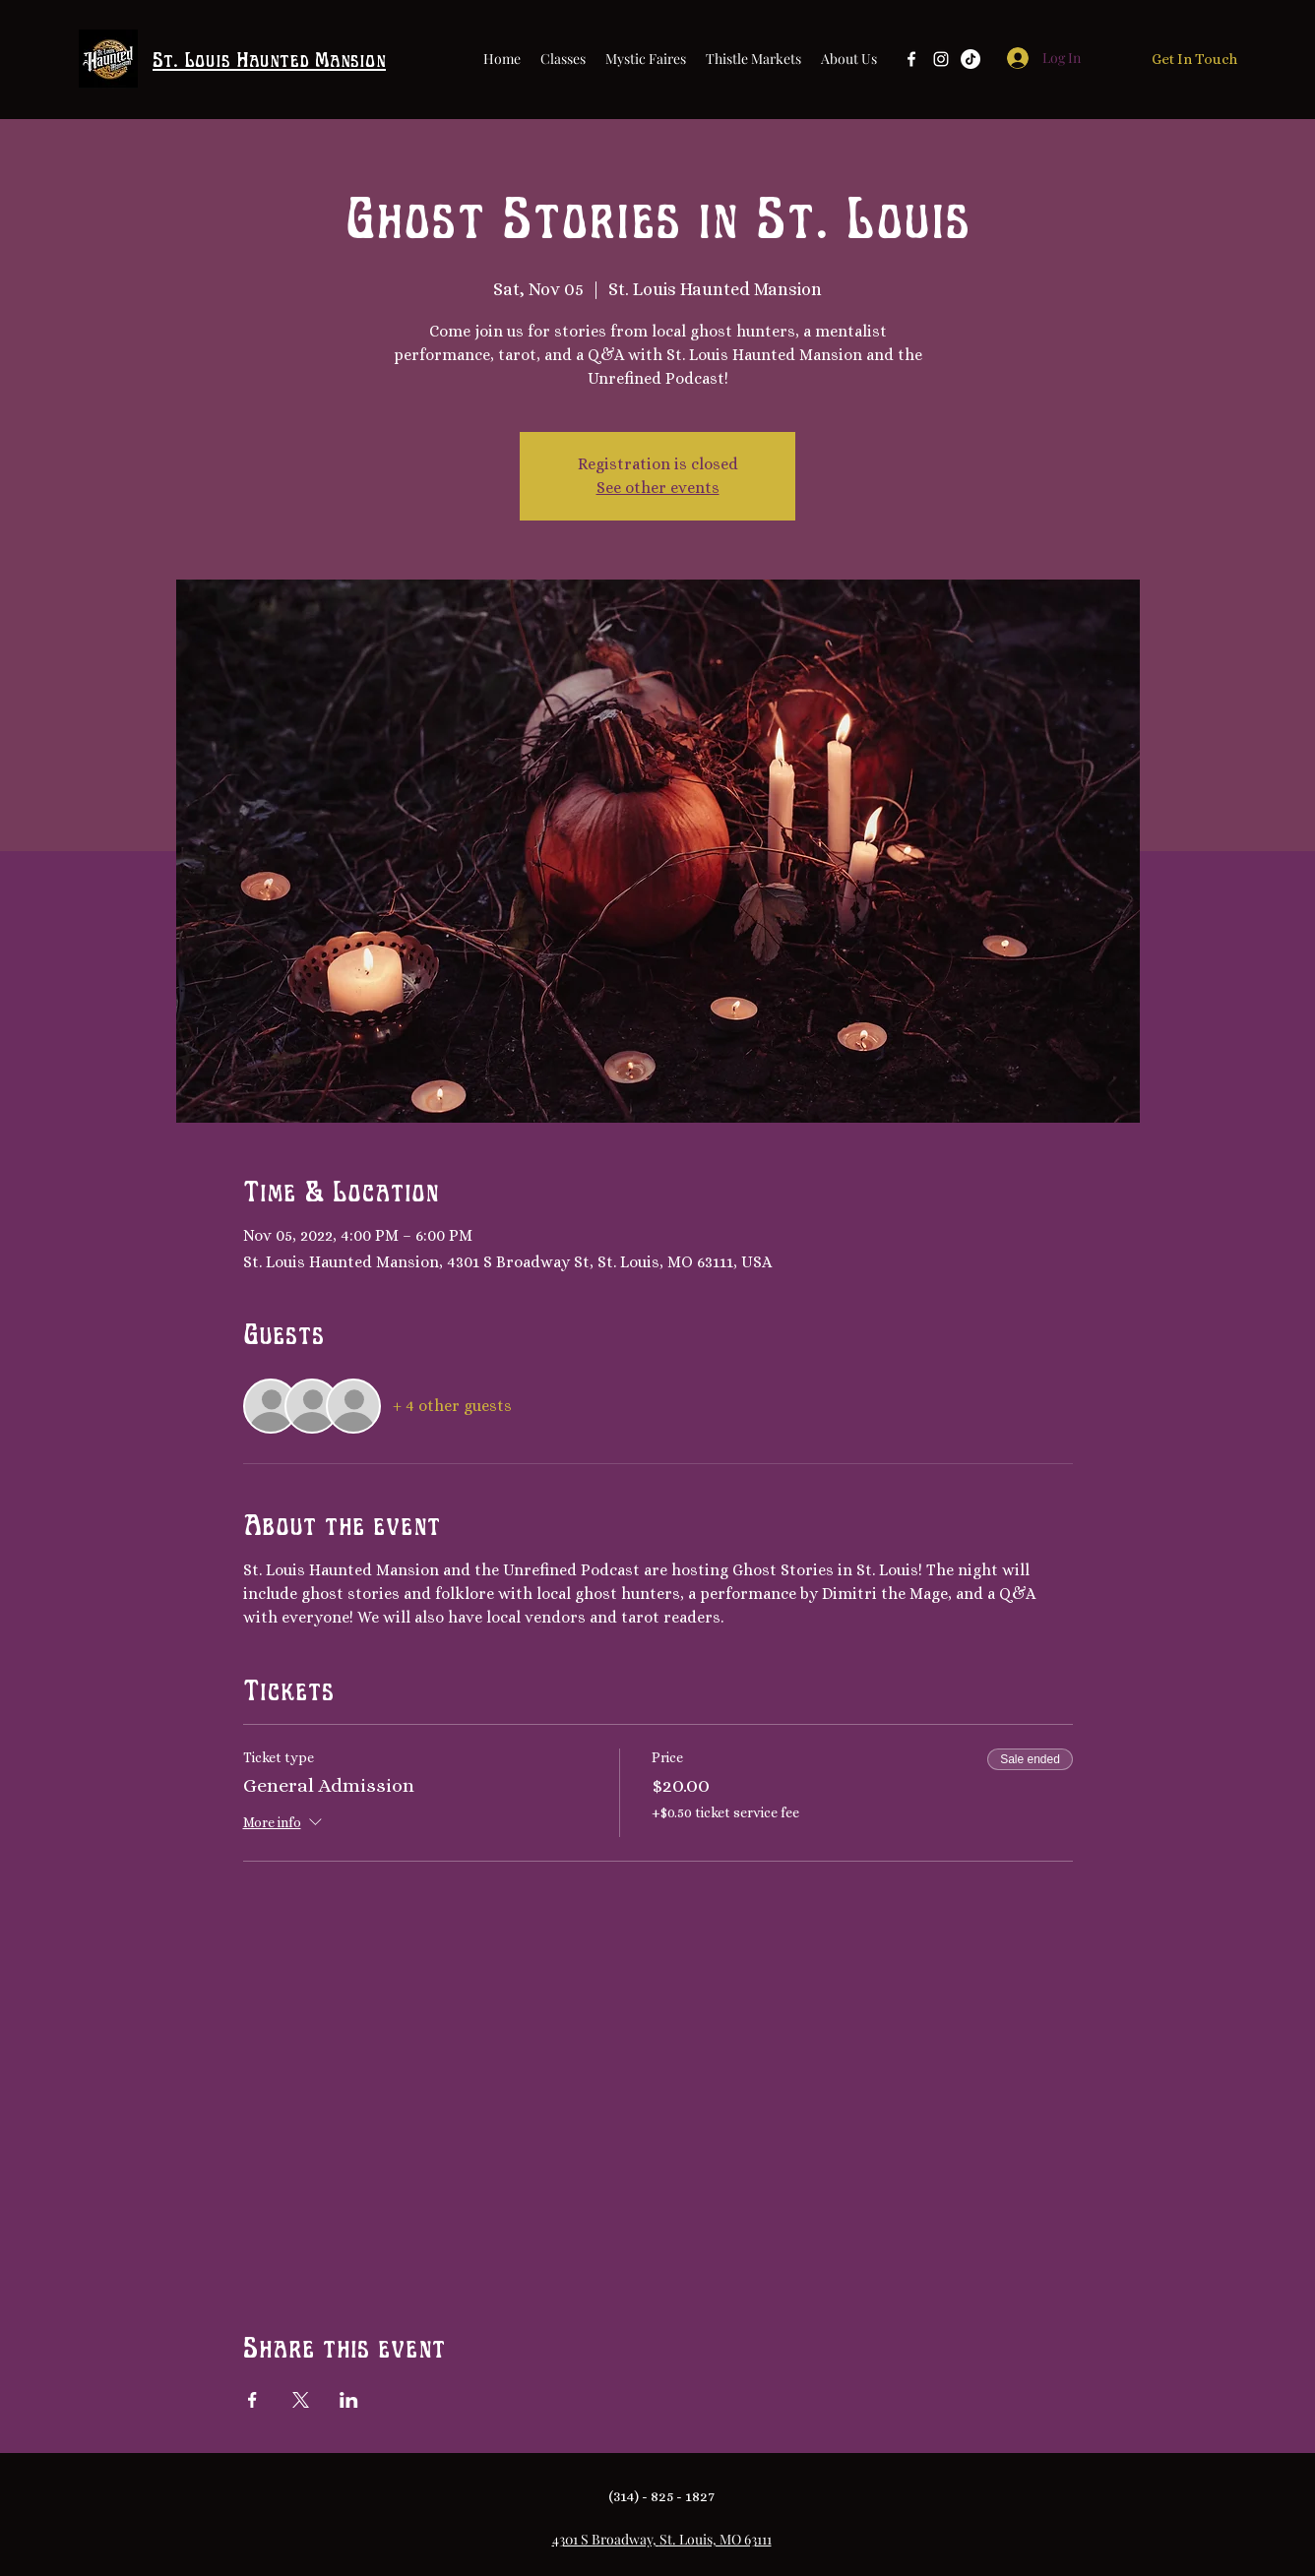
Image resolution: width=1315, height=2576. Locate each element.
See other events (658, 487)
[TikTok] (970, 59)
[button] (849, 59)
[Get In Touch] (1194, 59)
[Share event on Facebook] (252, 2400)
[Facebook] (911, 59)
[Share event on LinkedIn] (349, 2400)
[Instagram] (941, 59)
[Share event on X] (300, 2400)
